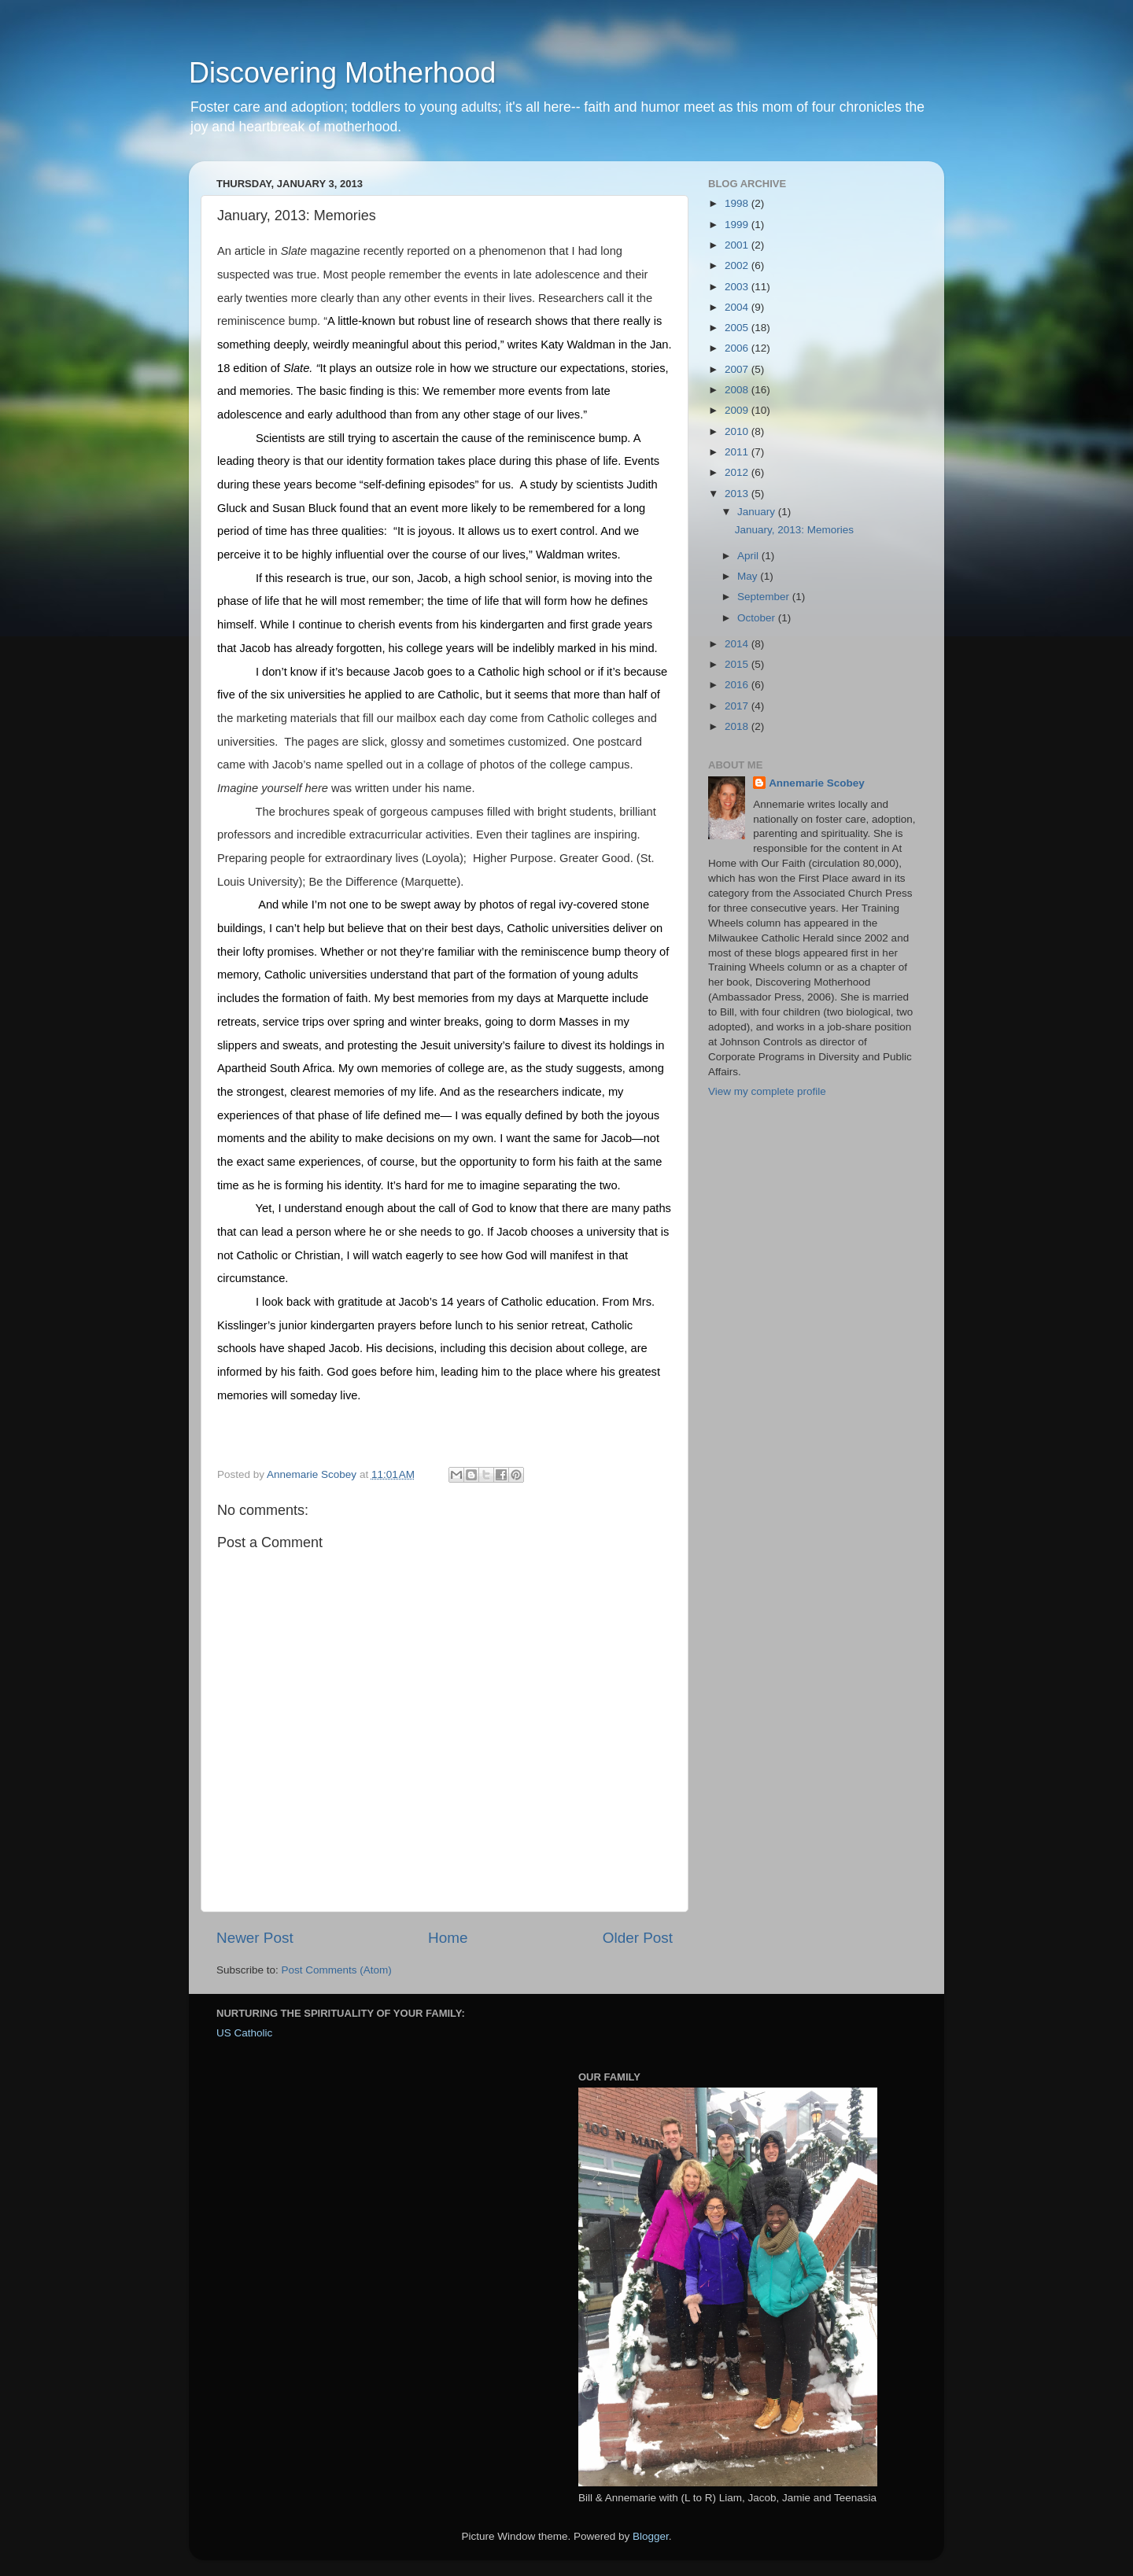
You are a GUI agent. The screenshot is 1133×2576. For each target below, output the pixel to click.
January (757, 512)
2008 (738, 390)
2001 (738, 245)
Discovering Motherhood (342, 73)
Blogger (651, 2536)
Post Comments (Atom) (337, 1970)
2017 (738, 706)
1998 (738, 203)
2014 (738, 644)
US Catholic (244, 2033)
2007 (738, 369)
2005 (738, 328)
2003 (738, 287)
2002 (738, 265)
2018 (738, 726)
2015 (738, 664)
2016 (738, 685)
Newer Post (254, 1937)
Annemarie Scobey (817, 783)
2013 (738, 493)
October (757, 618)
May (748, 576)
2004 (738, 307)
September (764, 597)
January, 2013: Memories (794, 530)
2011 (738, 452)
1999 (738, 224)
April (749, 556)
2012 (738, 472)
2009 (738, 410)
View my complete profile (767, 1091)
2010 (738, 431)
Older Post (638, 1937)
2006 (738, 348)
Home (447, 1937)
